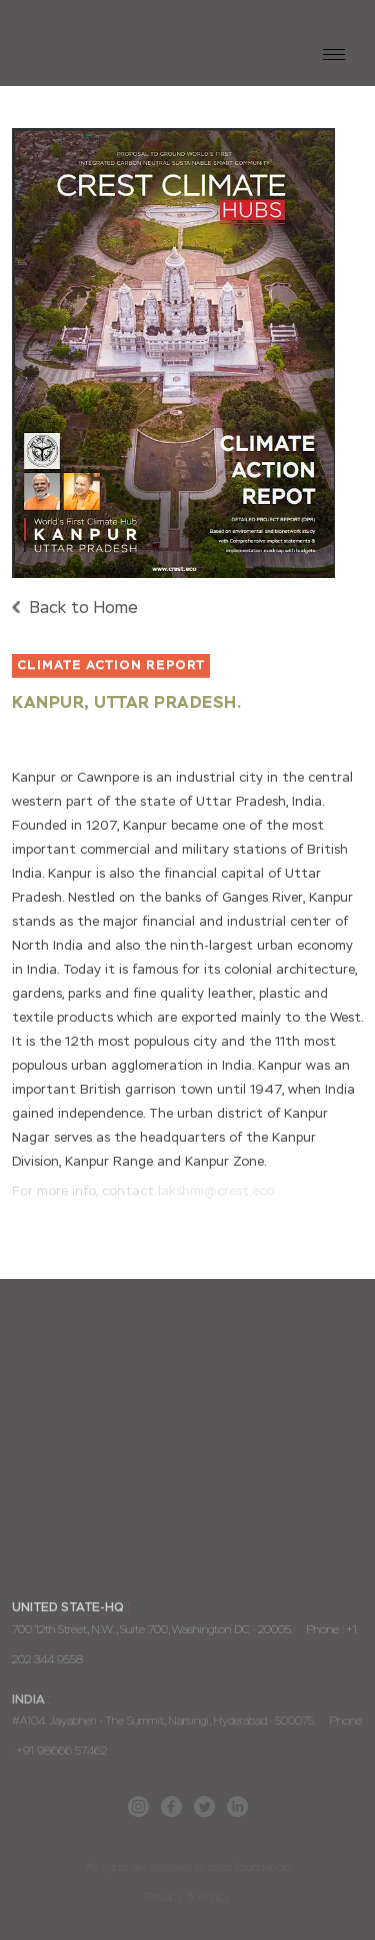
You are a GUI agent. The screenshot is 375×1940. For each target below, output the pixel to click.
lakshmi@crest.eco (216, 1191)
